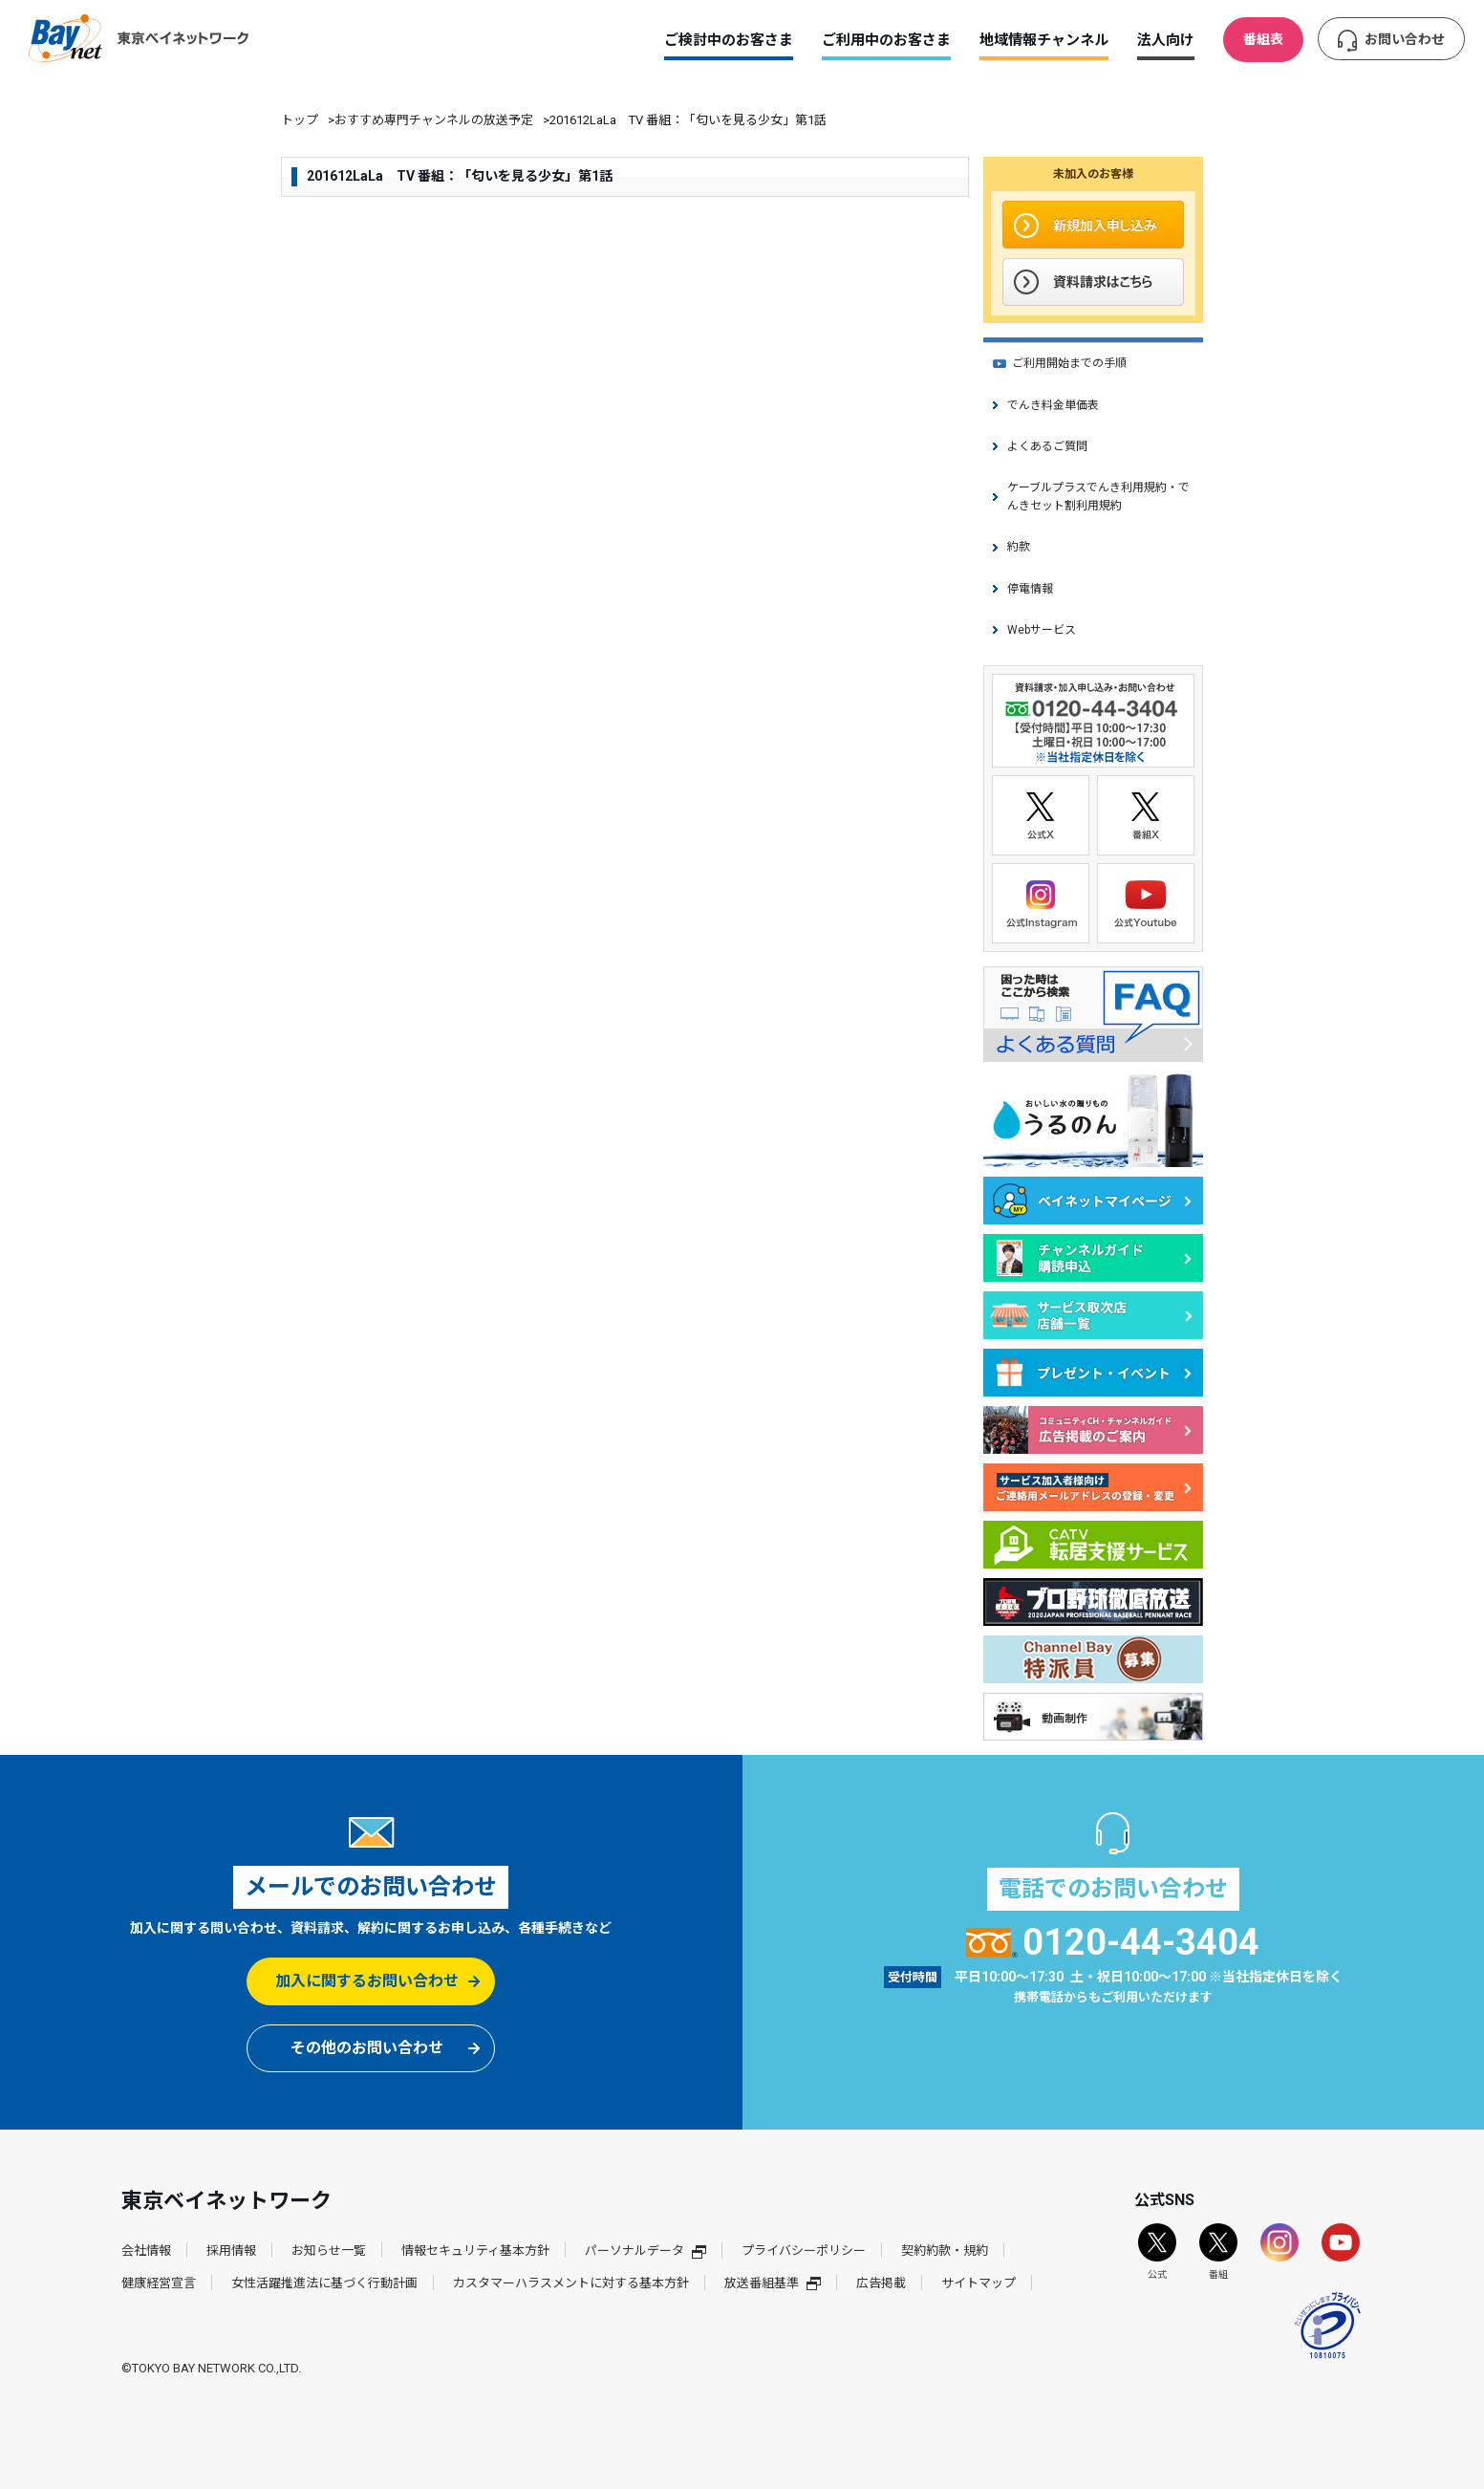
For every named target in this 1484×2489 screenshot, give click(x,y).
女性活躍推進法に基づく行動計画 (324, 2283)
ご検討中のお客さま (728, 40)
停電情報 (1030, 588)
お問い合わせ (1405, 39)
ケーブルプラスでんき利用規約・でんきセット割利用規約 (1098, 496)
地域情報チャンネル (1043, 40)
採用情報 (231, 2250)
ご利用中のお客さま (886, 40)
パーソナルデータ (645, 2250)
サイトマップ (978, 2283)
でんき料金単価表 (1053, 405)
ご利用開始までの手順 (1069, 363)
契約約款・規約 (944, 2250)
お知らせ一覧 (328, 2250)
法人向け (1165, 40)
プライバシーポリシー (804, 2250)
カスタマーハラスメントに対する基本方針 (571, 2283)
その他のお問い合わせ (366, 2048)
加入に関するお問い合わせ (367, 1981)
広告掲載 (881, 2283)
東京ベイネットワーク (138, 38)
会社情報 (146, 2250)
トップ (299, 120)
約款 (1018, 546)
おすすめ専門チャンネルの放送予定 (433, 120)
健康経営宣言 (158, 2283)
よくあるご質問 (1047, 446)
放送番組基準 (772, 2283)
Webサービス (1041, 630)
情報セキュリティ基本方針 (475, 2250)
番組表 (1263, 39)
